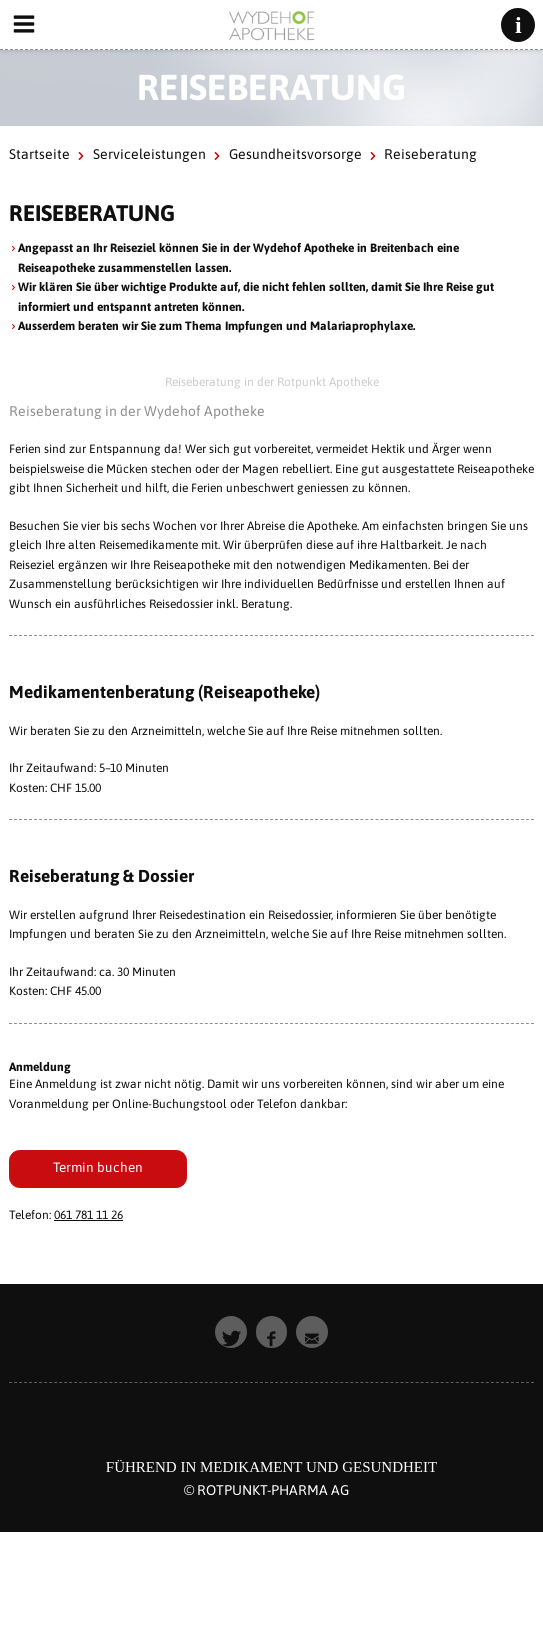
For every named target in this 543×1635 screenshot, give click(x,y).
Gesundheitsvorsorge (295, 154)
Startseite (39, 154)
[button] (231, 1332)
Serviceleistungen (149, 154)
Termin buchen (98, 1167)
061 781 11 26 (88, 1215)
